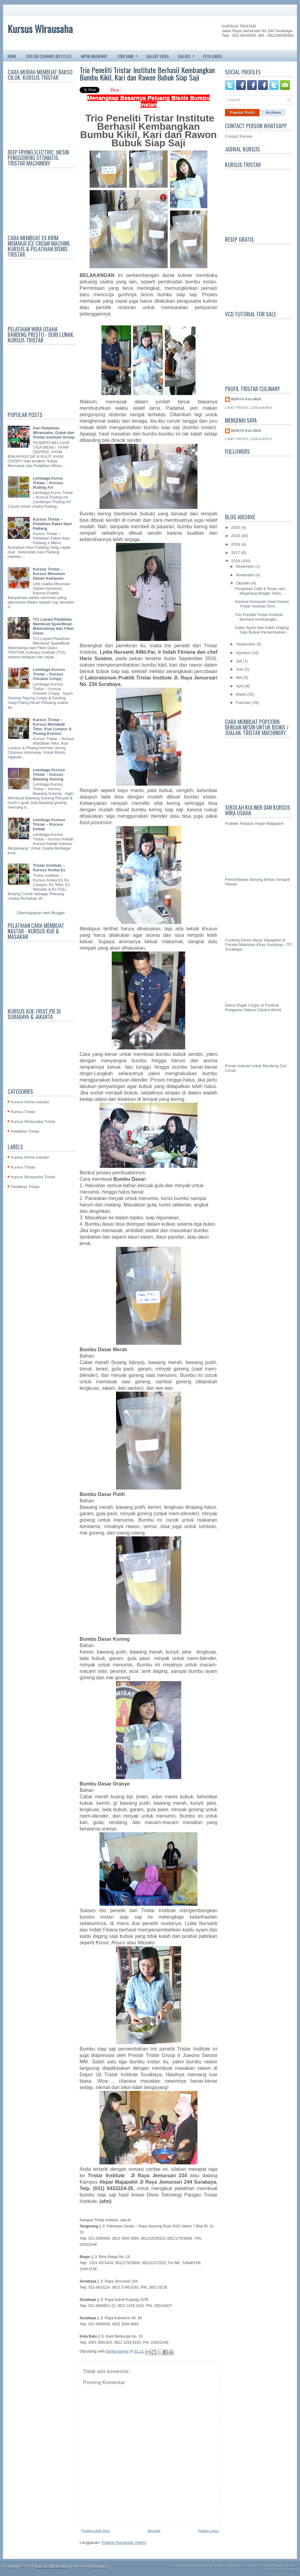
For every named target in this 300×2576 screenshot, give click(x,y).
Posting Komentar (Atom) (124, 2542)
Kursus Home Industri (30, 1102)
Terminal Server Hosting (279, 2569)
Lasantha (248, 2565)
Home (12, 56)
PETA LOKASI (212, 56)
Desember (246, 566)
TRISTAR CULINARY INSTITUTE (48, 56)
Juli (239, 661)
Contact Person (239, 136)
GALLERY (188, 54)
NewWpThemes (198, 2565)
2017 (236, 552)
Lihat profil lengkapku (248, 407)
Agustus (244, 652)
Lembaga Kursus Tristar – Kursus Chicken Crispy (49, 674)
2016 (236, 561)
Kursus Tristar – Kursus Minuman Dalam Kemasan (49, 574)
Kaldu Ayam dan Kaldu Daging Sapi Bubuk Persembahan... (262, 629)
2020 (236, 527)
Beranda (154, 2531)
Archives (273, 112)
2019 (236, 535)
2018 (236, 544)
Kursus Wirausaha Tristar (33, 1121)
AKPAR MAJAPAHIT (94, 56)
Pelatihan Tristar (25, 1131)
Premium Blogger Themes (277, 2565)
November (246, 575)
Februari (244, 702)
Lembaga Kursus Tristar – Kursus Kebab (49, 824)
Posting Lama (208, 2531)
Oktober (243, 583)
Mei (240, 677)
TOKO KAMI (129, 54)
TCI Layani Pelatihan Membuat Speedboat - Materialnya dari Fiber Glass (53, 626)
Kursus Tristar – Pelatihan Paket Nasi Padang (52, 524)
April (240, 686)
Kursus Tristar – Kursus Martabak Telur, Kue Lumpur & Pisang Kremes (52, 726)
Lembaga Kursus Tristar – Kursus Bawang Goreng (49, 774)
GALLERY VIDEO (157, 56)
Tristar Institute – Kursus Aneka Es (49, 867)
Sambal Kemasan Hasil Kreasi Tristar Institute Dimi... (262, 603)
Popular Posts (242, 112)
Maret (241, 694)
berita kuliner (246, 399)
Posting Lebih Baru (95, 2531)
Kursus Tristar (23, 1111)
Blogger (58, 912)
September (246, 644)
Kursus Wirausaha (40, 28)
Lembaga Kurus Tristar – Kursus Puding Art (48, 483)
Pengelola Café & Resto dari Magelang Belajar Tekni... (260, 591)
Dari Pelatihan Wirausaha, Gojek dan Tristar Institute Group (54, 432)
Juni (240, 669)
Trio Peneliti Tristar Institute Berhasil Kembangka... (259, 617)
